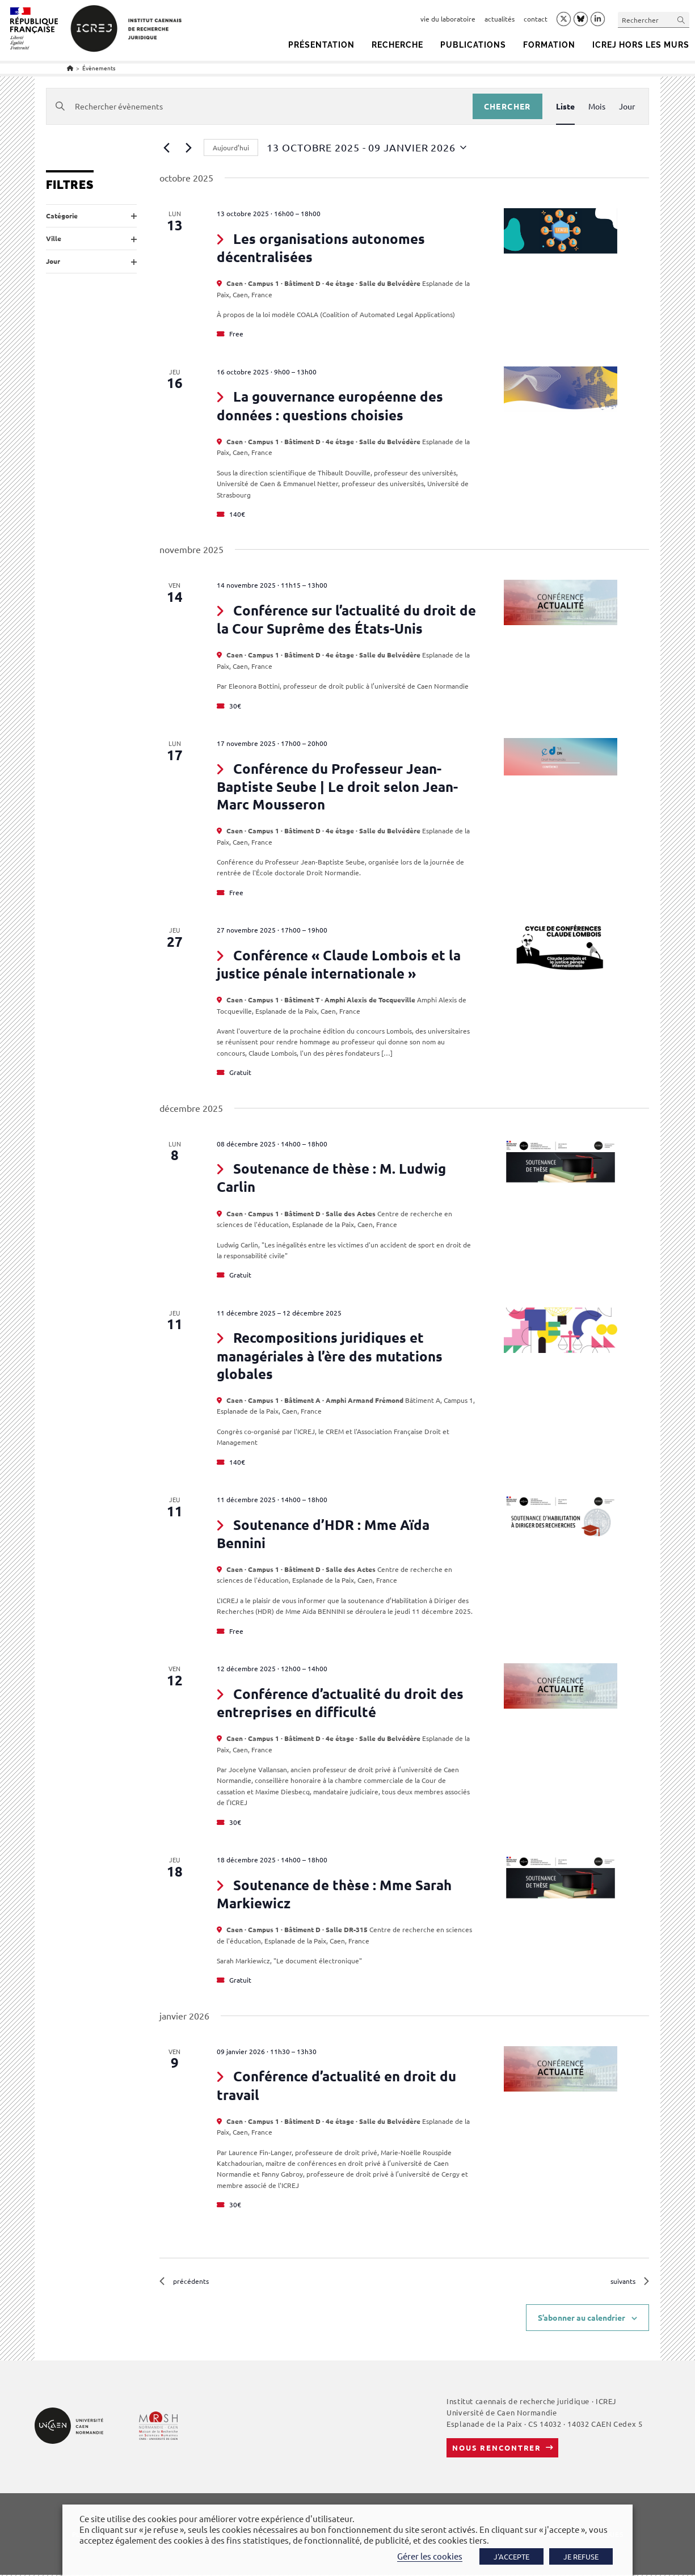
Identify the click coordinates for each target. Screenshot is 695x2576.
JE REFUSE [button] (581, 2556)
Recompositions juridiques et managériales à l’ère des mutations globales (330, 1355)
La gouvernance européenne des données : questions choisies (330, 405)
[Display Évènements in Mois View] (596, 106)
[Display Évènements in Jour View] (627, 106)
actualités (500, 18)
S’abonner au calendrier (581, 2318)
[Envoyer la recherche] (681, 19)
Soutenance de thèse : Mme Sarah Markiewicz (334, 1894)
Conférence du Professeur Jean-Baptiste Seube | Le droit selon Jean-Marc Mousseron (337, 786)
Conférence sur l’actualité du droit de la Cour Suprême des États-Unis (346, 619)
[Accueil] (70, 68)
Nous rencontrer (496, 2448)
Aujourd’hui (231, 147)
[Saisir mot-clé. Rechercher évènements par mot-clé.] (259, 106)
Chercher (507, 106)
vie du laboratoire (447, 18)
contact (535, 18)
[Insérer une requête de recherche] (653, 19)
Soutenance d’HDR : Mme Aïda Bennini (323, 1533)
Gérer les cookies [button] (429, 2555)
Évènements (98, 68)
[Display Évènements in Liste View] (565, 106)
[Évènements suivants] (188, 147)
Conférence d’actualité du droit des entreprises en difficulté (340, 1703)
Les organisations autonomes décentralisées (320, 247)
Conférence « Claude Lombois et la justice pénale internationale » (338, 964)
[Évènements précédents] (166, 147)
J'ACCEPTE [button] (511, 2556)
